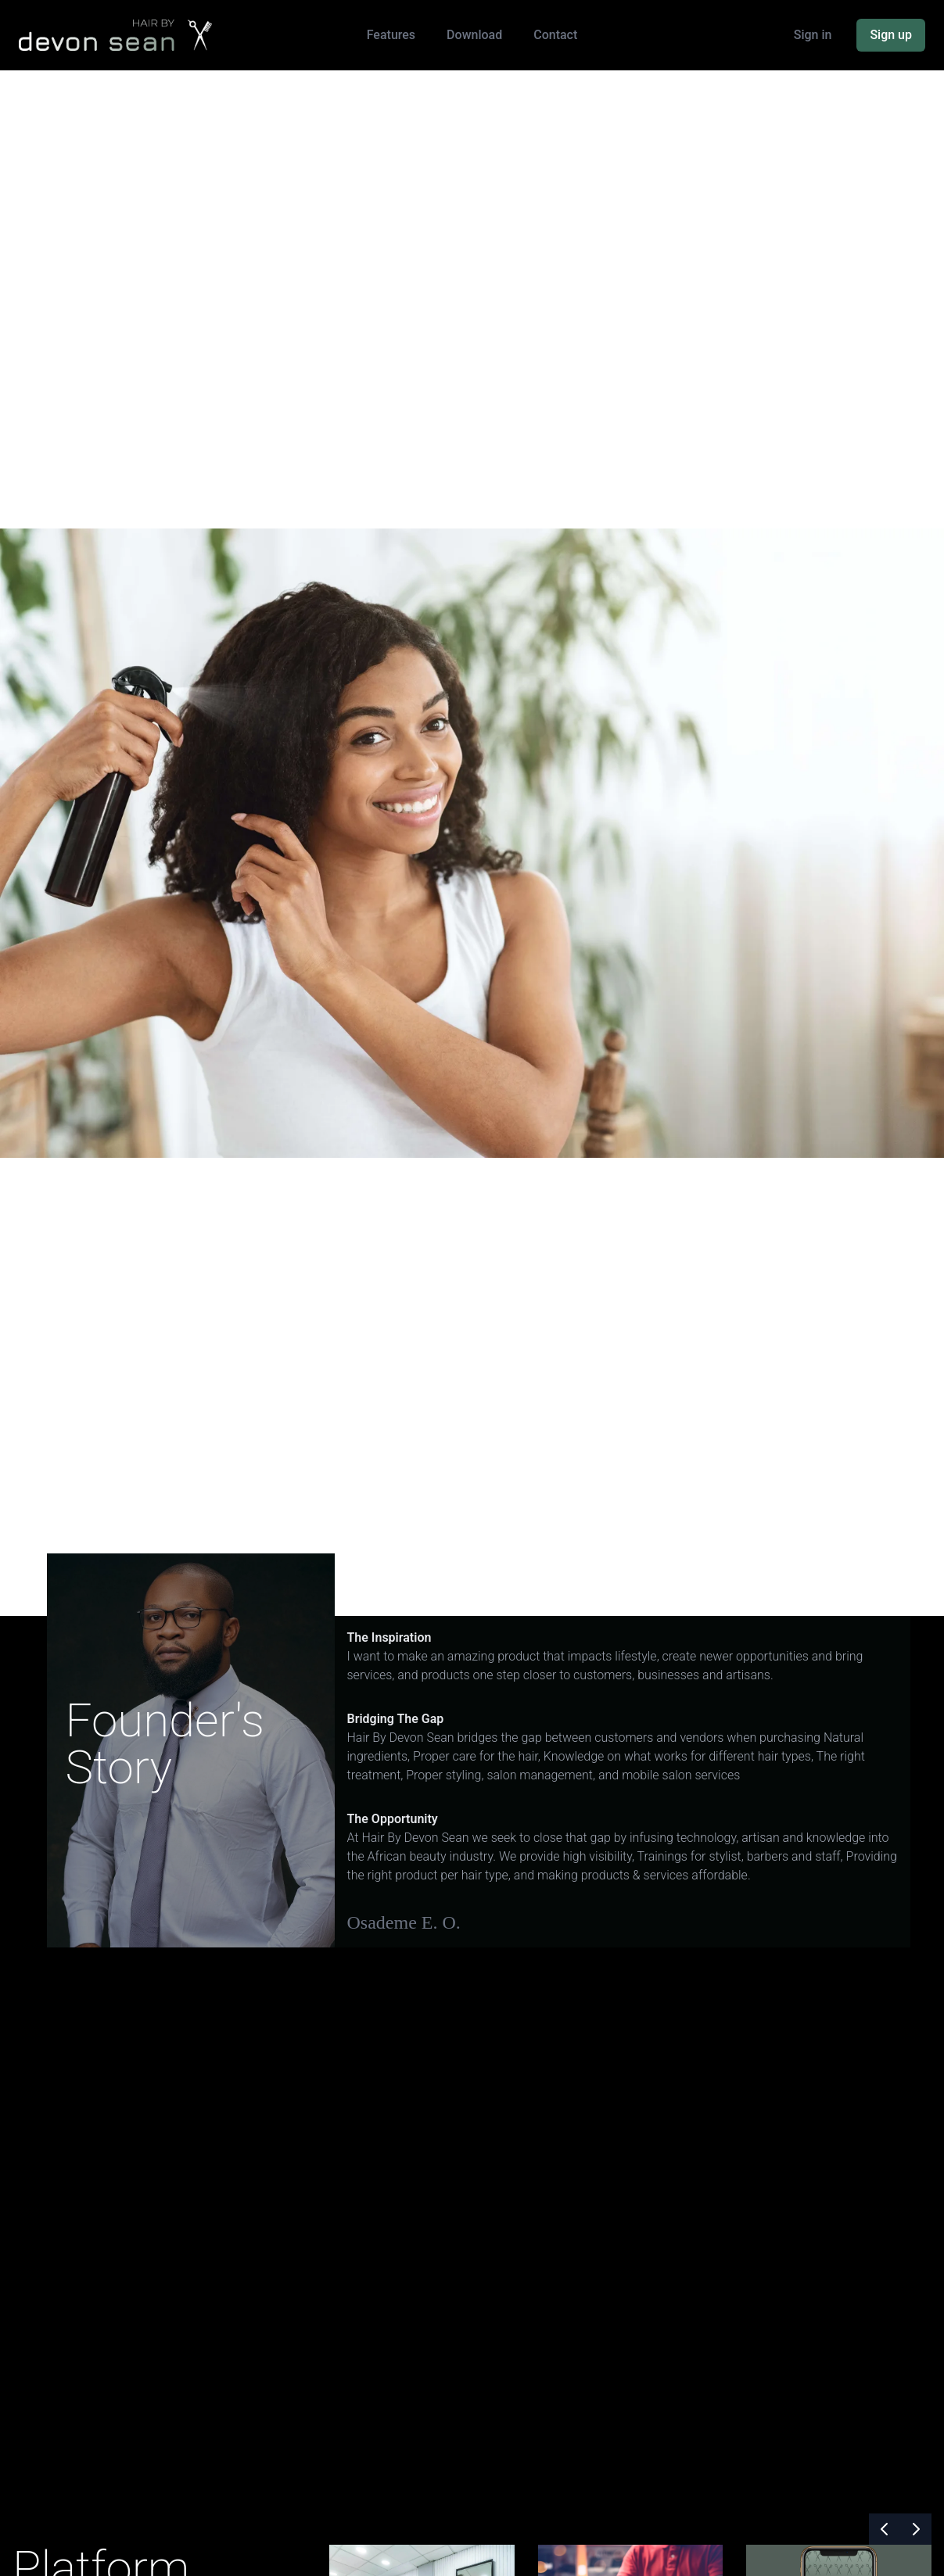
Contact (555, 34)
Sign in (813, 34)
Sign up (891, 34)
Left (369, 1587)
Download (474, 34)
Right (438, 1587)
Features (391, 34)
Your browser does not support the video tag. (472, 2246)
